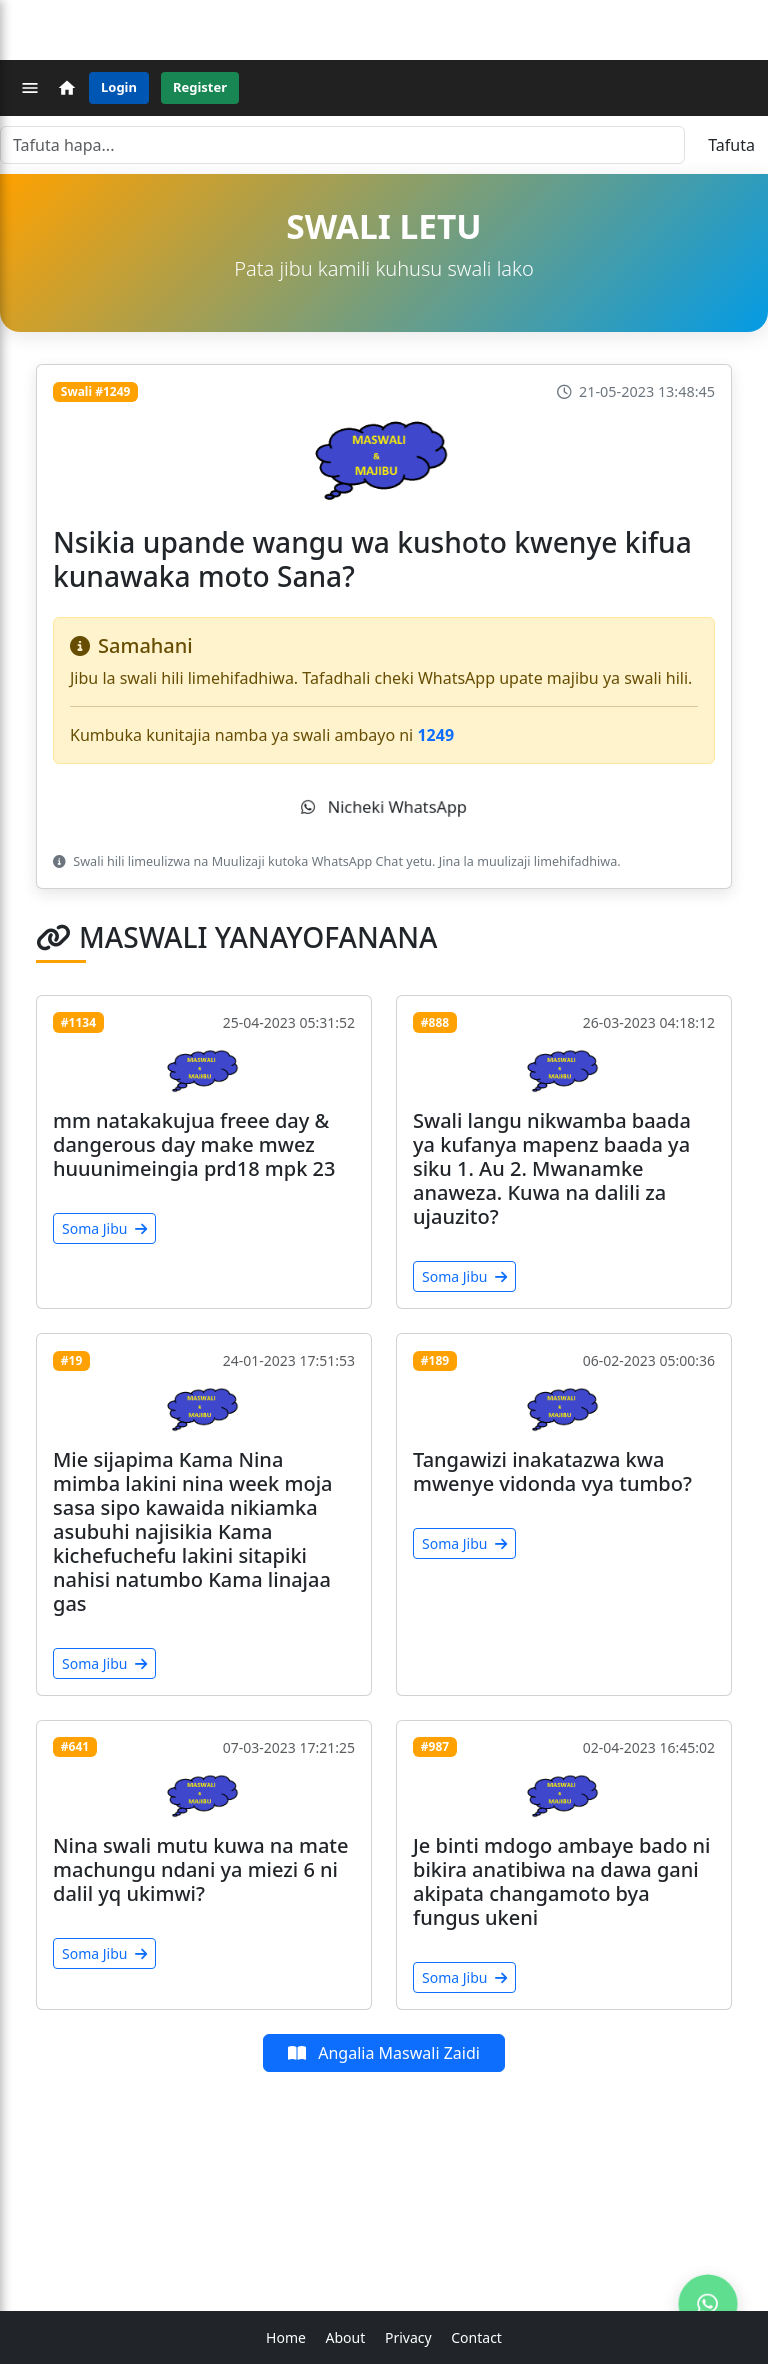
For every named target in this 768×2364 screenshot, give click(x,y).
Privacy (408, 2337)
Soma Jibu (104, 1228)
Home (286, 2337)
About (346, 2337)
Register (200, 87)
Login (119, 87)
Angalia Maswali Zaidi (384, 2053)
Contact (476, 2337)
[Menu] (30, 88)
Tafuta (731, 145)
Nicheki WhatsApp (384, 807)
